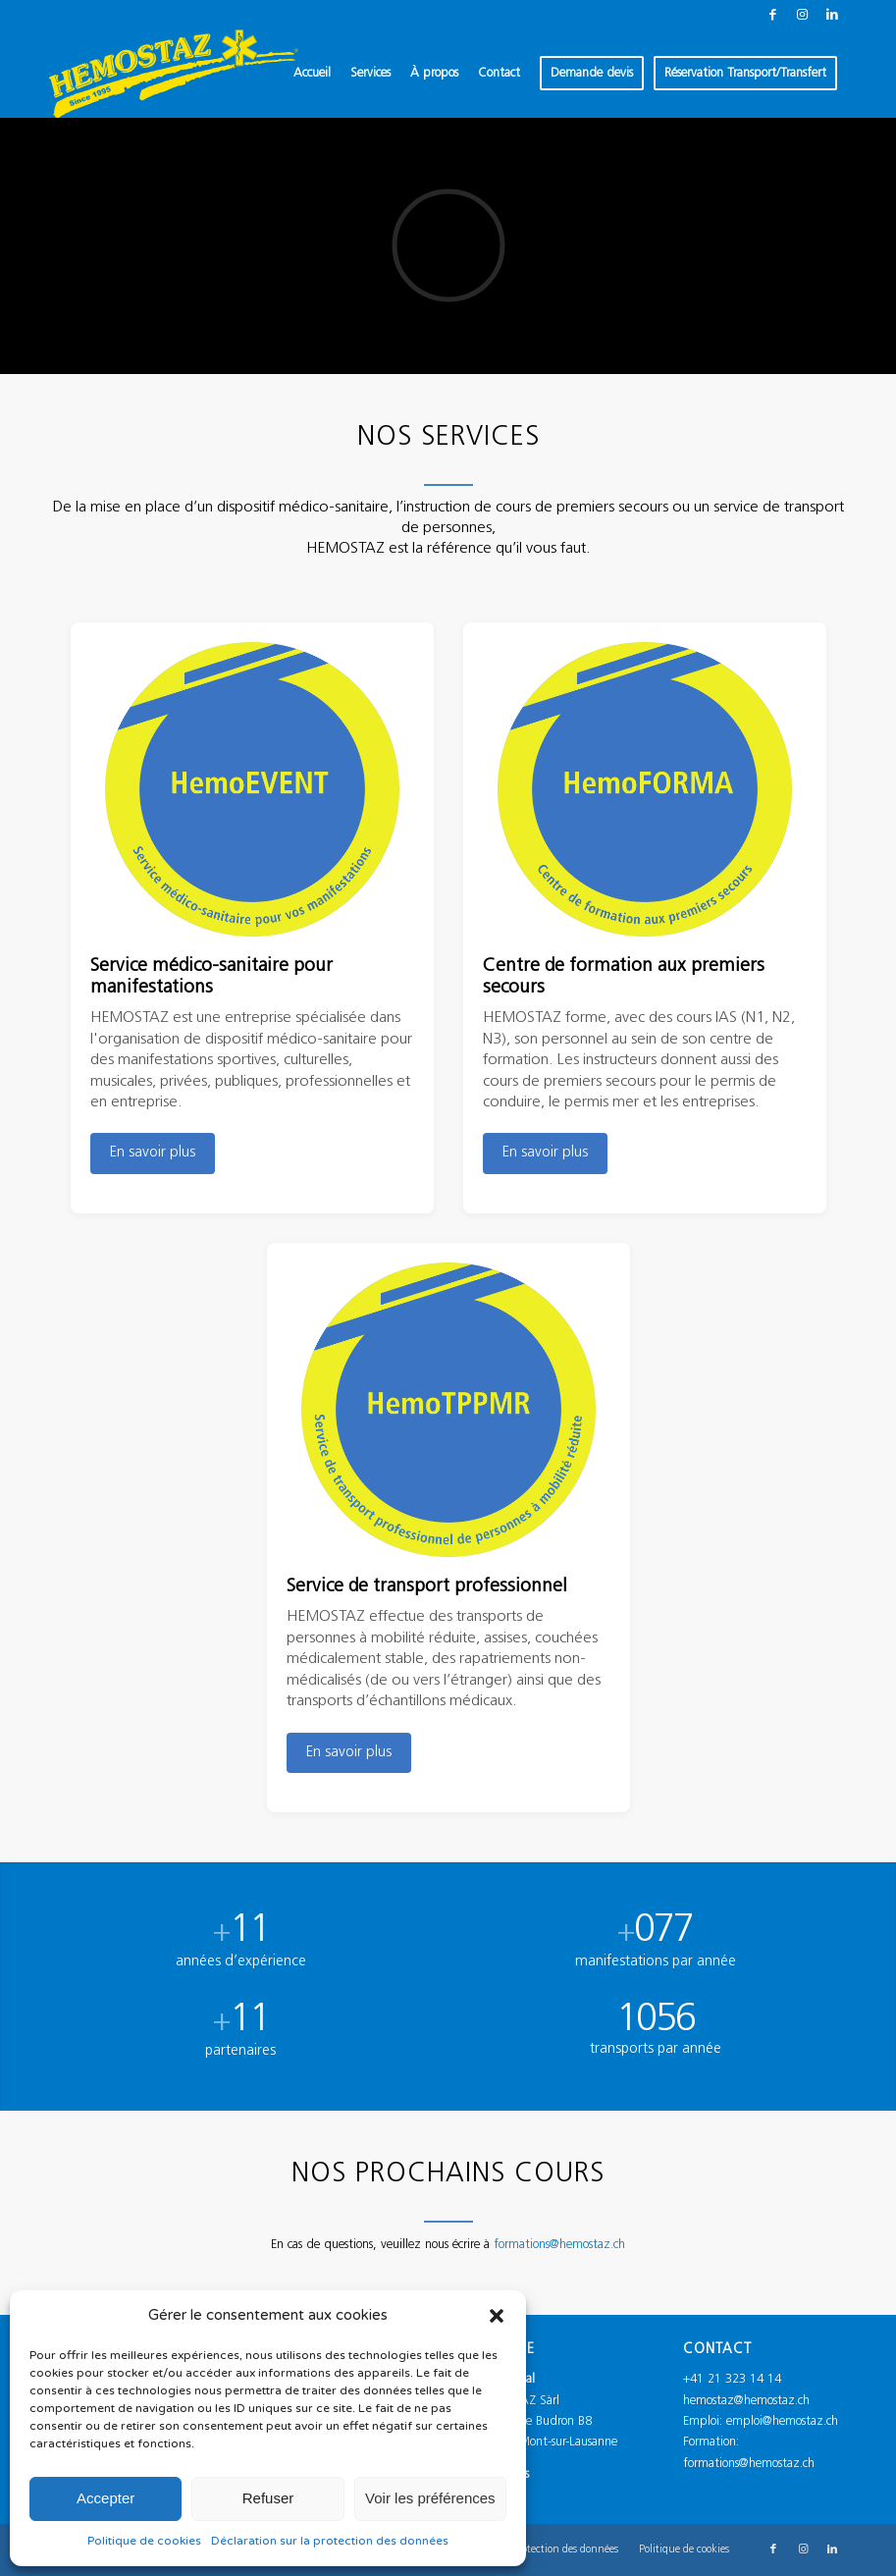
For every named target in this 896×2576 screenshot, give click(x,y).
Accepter (105, 2498)
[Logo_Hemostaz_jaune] (173, 73)
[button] (496, 2316)
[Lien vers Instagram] (802, 14)
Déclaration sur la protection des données (329, 2541)
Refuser (268, 2498)
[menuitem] (312, 73)
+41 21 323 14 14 (732, 2378)
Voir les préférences (430, 2498)
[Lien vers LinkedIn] (832, 14)
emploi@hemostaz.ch (782, 2420)
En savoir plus (152, 1153)
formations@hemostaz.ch (559, 2279)
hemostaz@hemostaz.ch (746, 2399)
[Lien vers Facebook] (773, 14)
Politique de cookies (144, 2541)
